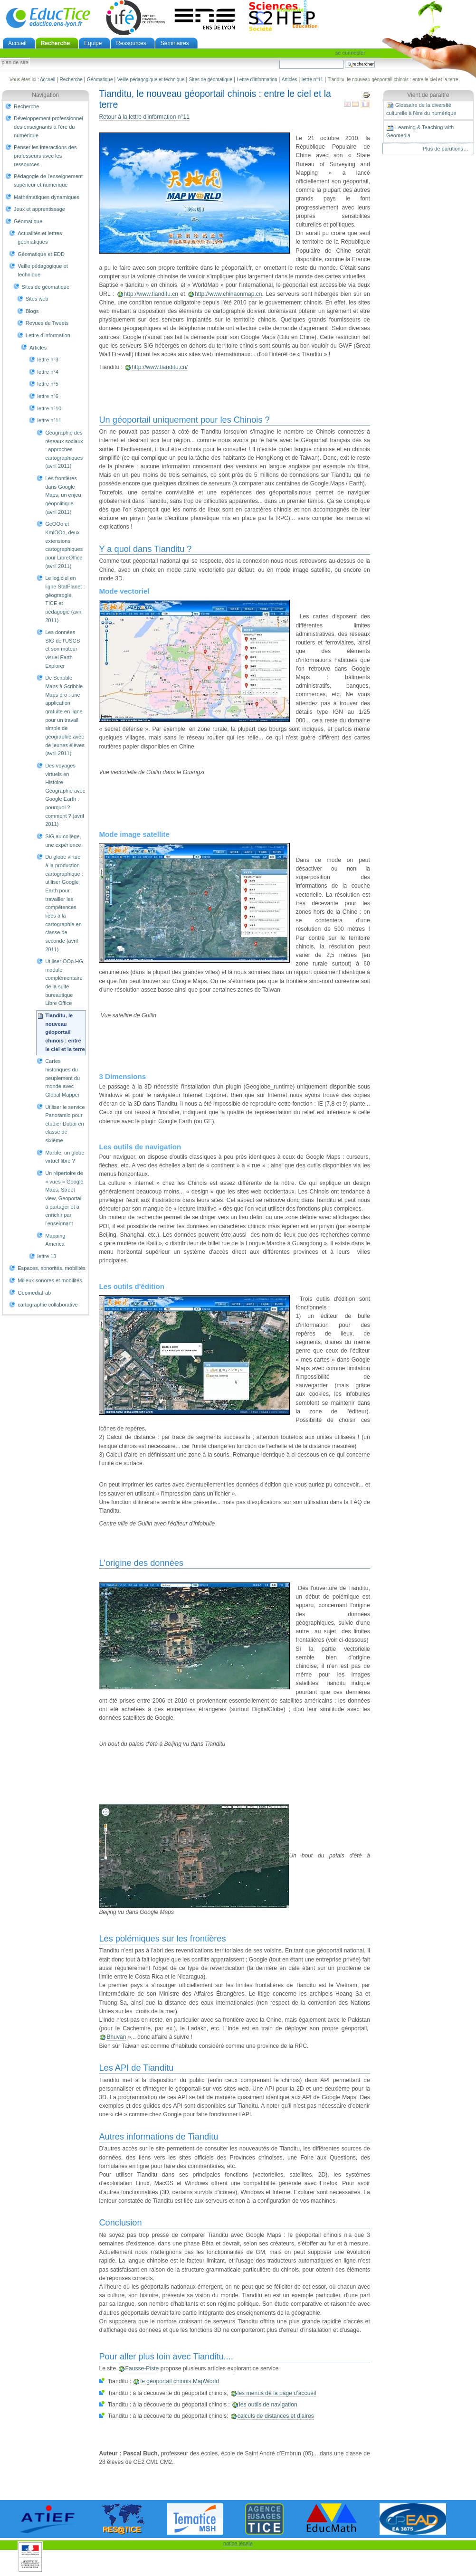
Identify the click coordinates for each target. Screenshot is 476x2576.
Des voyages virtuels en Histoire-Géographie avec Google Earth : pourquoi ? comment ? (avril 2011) (65, 795)
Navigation (45, 95)
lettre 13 (47, 1256)
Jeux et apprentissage (39, 209)
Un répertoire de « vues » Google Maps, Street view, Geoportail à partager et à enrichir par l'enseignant (64, 1198)
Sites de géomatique (210, 79)
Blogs (32, 311)
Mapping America (55, 1240)
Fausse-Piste (142, 2368)
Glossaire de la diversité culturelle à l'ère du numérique (421, 109)
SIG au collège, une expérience (63, 840)
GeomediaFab (34, 1293)
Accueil (17, 43)
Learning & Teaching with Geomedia (420, 131)
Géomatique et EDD (41, 254)
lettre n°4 (48, 372)
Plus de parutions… (445, 149)
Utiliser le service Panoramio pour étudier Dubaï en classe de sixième (65, 1124)
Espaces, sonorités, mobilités (52, 1268)
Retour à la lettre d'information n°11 (144, 117)
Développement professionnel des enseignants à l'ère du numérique (48, 126)
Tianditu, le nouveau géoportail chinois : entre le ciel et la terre (65, 1032)
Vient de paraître (428, 95)
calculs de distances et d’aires (276, 2416)
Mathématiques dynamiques (46, 197)
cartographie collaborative (47, 1304)
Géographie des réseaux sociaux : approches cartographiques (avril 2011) (64, 449)
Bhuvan (116, 2037)
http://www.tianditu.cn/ (160, 367)
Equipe (93, 43)
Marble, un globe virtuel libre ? (64, 1157)
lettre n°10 (49, 408)
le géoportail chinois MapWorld (179, 2381)
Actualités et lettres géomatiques (40, 237)
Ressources (131, 43)
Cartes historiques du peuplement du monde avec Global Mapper (62, 1078)
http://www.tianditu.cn (151, 294)
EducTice (48, 17)
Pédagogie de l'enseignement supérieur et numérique (48, 180)
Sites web (37, 299)
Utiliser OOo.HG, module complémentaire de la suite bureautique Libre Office (65, 982)
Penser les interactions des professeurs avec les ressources (45, 155)
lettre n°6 (48, 396)
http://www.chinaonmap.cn (228, 294)
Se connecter (350, 53)
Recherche (55, 43)
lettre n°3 (48, 359)
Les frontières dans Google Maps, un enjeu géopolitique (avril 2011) (63, 495)
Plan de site (14, 63)
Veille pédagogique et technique (151, 79)
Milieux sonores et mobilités (50, 1280)
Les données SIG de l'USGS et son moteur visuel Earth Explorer (62, 649)
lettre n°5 (48, 384)
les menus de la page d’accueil (277, 2393)
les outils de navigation (268, 2404)
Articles (289, 79)
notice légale (238, 2543)
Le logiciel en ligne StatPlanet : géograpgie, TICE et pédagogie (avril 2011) (65, 599)
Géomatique (100, 79)
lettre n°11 (313, 79)
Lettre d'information (257, 79)
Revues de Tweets (47, 323)
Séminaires (175, 43)
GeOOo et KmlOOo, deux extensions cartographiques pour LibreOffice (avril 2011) (64, 544)
